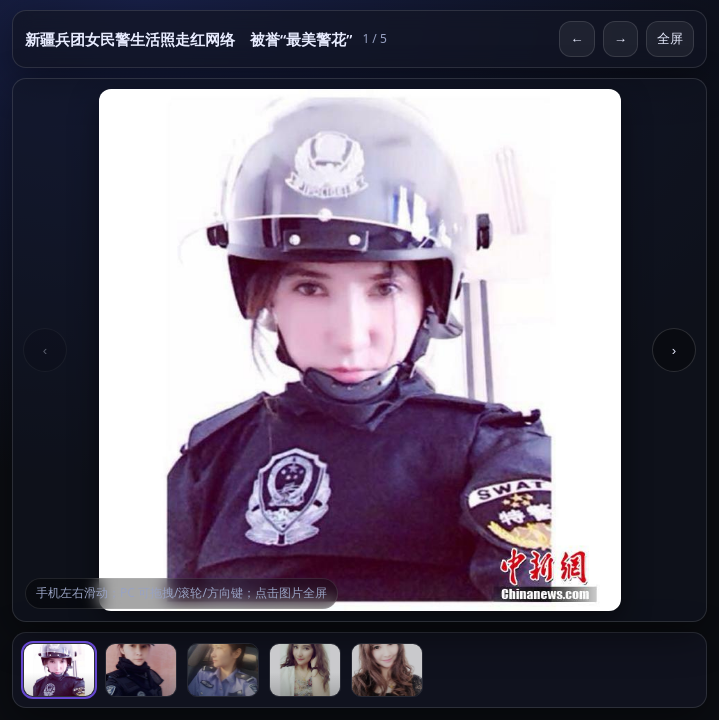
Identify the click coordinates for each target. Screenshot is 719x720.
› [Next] (674, 350)
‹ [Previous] (45, 350)
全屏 (670, 38)
